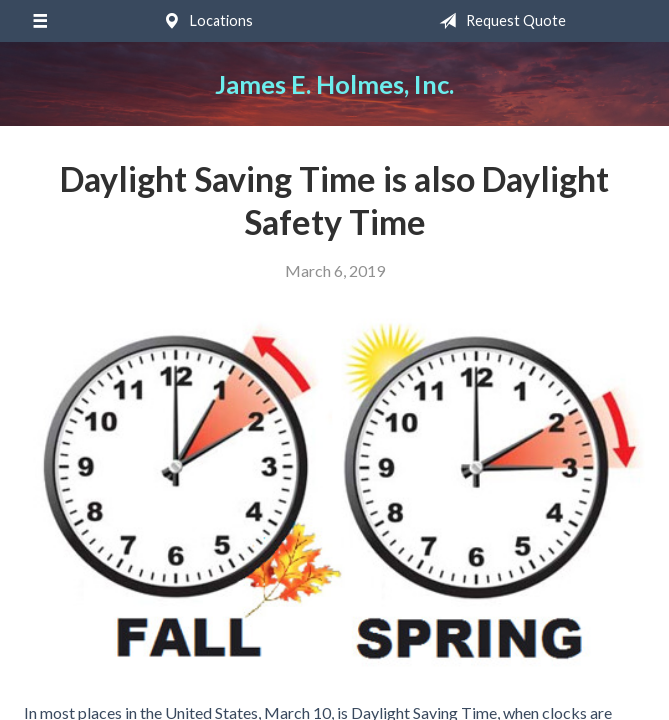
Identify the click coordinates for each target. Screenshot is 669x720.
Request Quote (498, 21)
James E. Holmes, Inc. (334, 84)
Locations (204, 21)
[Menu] (40, 21)
